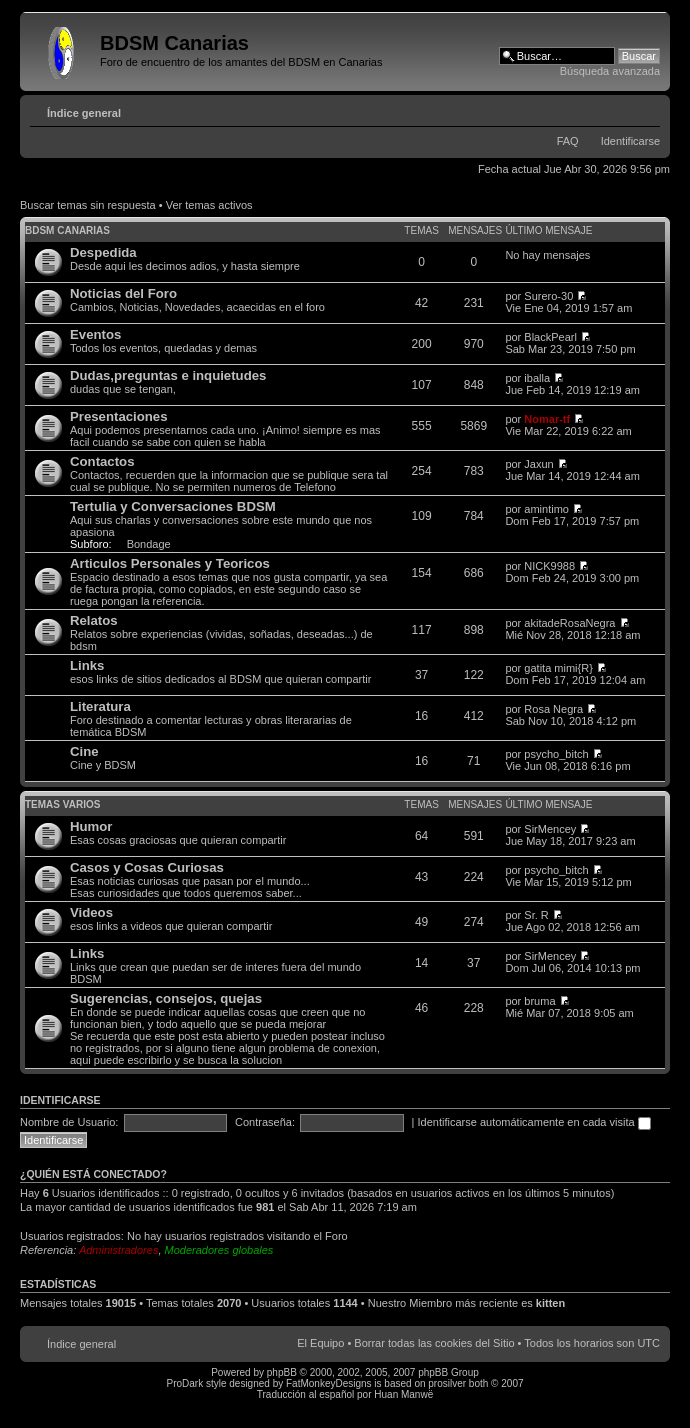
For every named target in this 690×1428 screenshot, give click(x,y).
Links (87, 665)
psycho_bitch (556, 754)
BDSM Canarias (67, 230)
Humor (91, 826)
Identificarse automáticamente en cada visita (534, 1122)
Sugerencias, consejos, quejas (166, 998)
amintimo (546, 509)
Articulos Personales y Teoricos (170, 563)
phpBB (282, 1372)
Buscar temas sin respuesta (88, 205)
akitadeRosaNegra (569, 623)
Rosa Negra (553, 709)
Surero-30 (548, 296)
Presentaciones (119, 416)
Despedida (103, 252)
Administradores (118, 1250)
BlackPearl (550, 337)
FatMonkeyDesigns (329, 1383)
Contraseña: (265, 1122)
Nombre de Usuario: (69, 1122)
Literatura (100, 706)
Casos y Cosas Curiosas (147, 867)
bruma (539, 1001)
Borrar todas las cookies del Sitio (434, 1343)
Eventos (95, 334)
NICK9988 (549, 566)
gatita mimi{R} (558, 668)
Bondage (149, 544)
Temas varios (62, 804)
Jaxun (538, 464)
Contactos (102, 461)
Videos (91, 912)
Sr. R (536, 915)
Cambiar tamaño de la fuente (645, 109)
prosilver (447, 1383)
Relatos (94, 620)
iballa (537, 378)
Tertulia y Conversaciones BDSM (173, 506)
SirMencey (550, 829)
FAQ (568, 141)
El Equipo (320, 1343)
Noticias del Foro (123, 293)
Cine (84, 751)
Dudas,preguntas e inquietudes (168, 375)
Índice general (84, 113)
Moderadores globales (219, 1250)
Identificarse (630, 141)
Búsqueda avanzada (610, 71)
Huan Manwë (403, 1394)
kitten (550, 1303)
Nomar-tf (547, 419)
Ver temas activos (209, 205)
